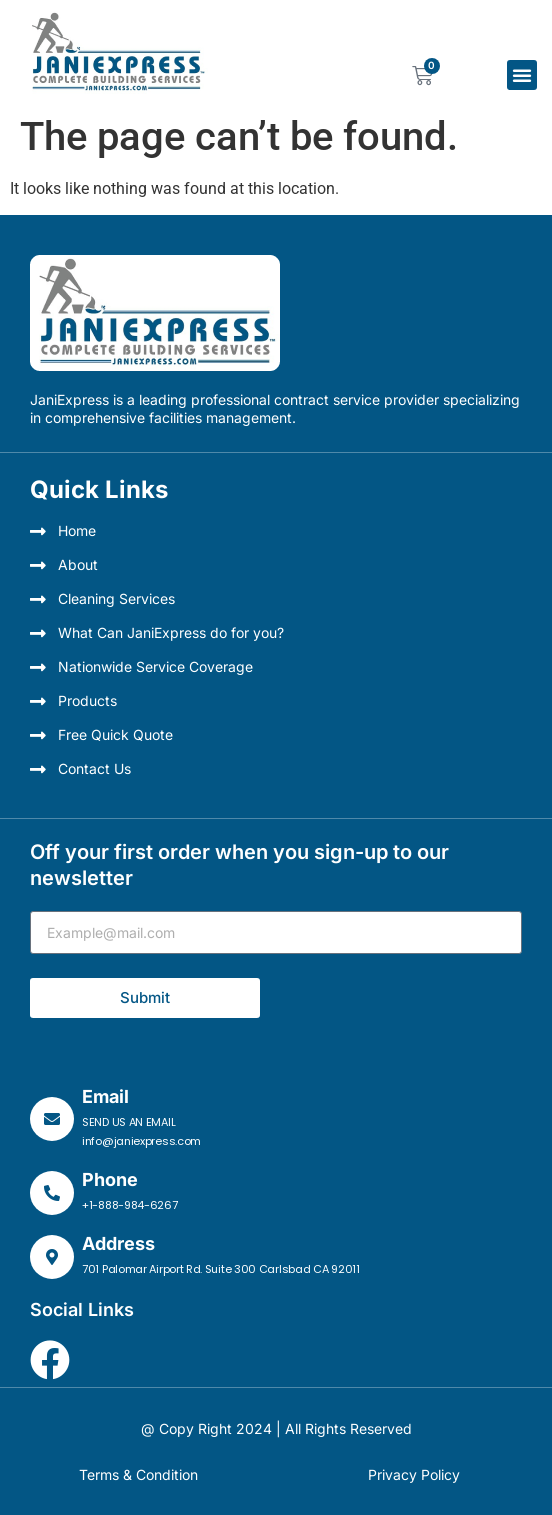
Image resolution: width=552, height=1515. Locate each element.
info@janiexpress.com (141, 1141)
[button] (522, 75)
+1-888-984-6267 (130, 1205)
